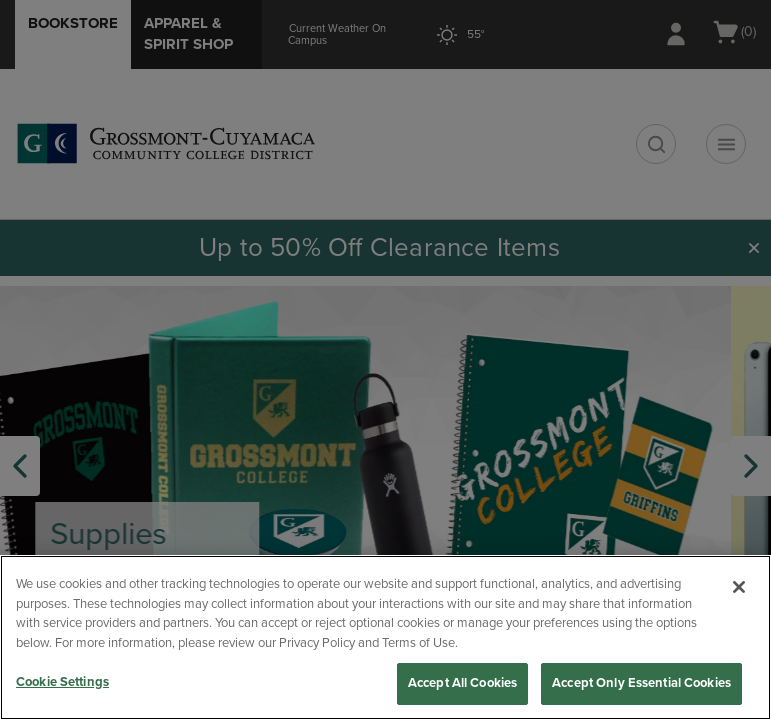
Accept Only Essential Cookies (641, 683)
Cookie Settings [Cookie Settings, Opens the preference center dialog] (62, 682)
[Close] (739, 587)
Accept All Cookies (462, 683)
